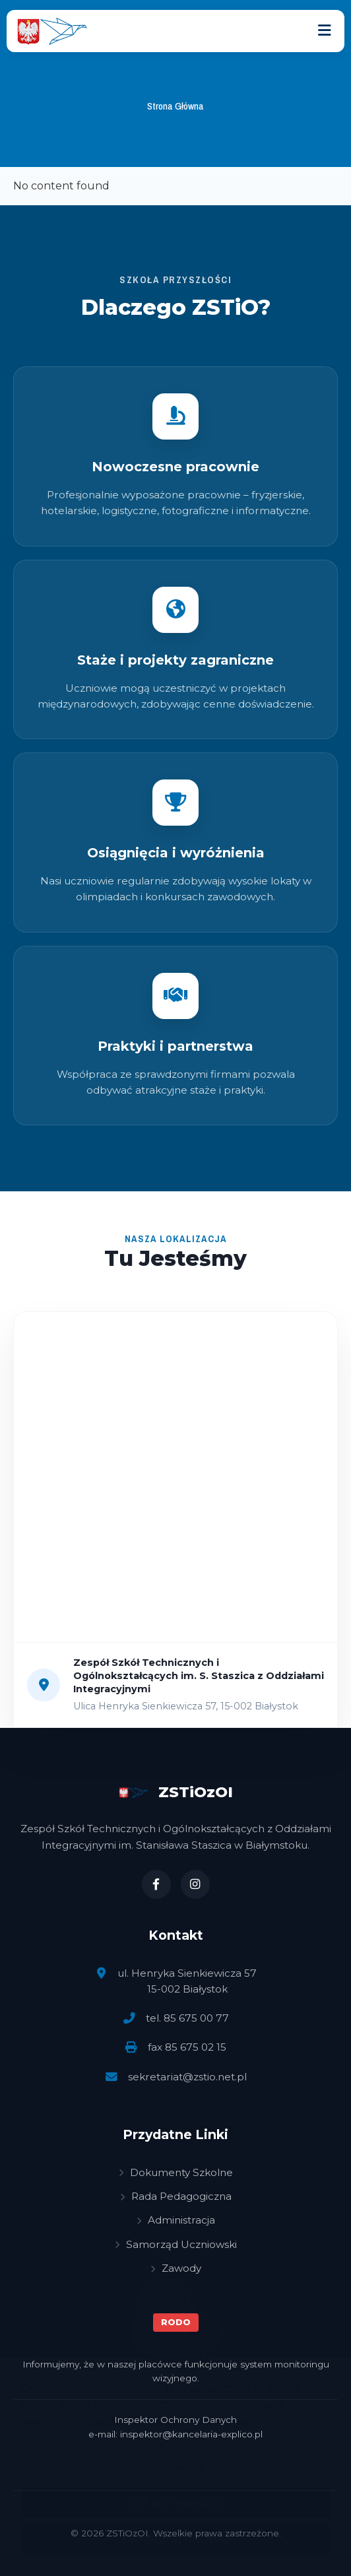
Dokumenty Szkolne (176, 2172)
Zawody (175, 2268)
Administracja (176, 2220)
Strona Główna (175, 106)
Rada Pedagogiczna (176, 2196)
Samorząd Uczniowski (176, 2244)
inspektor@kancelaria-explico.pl (191, 2434)
